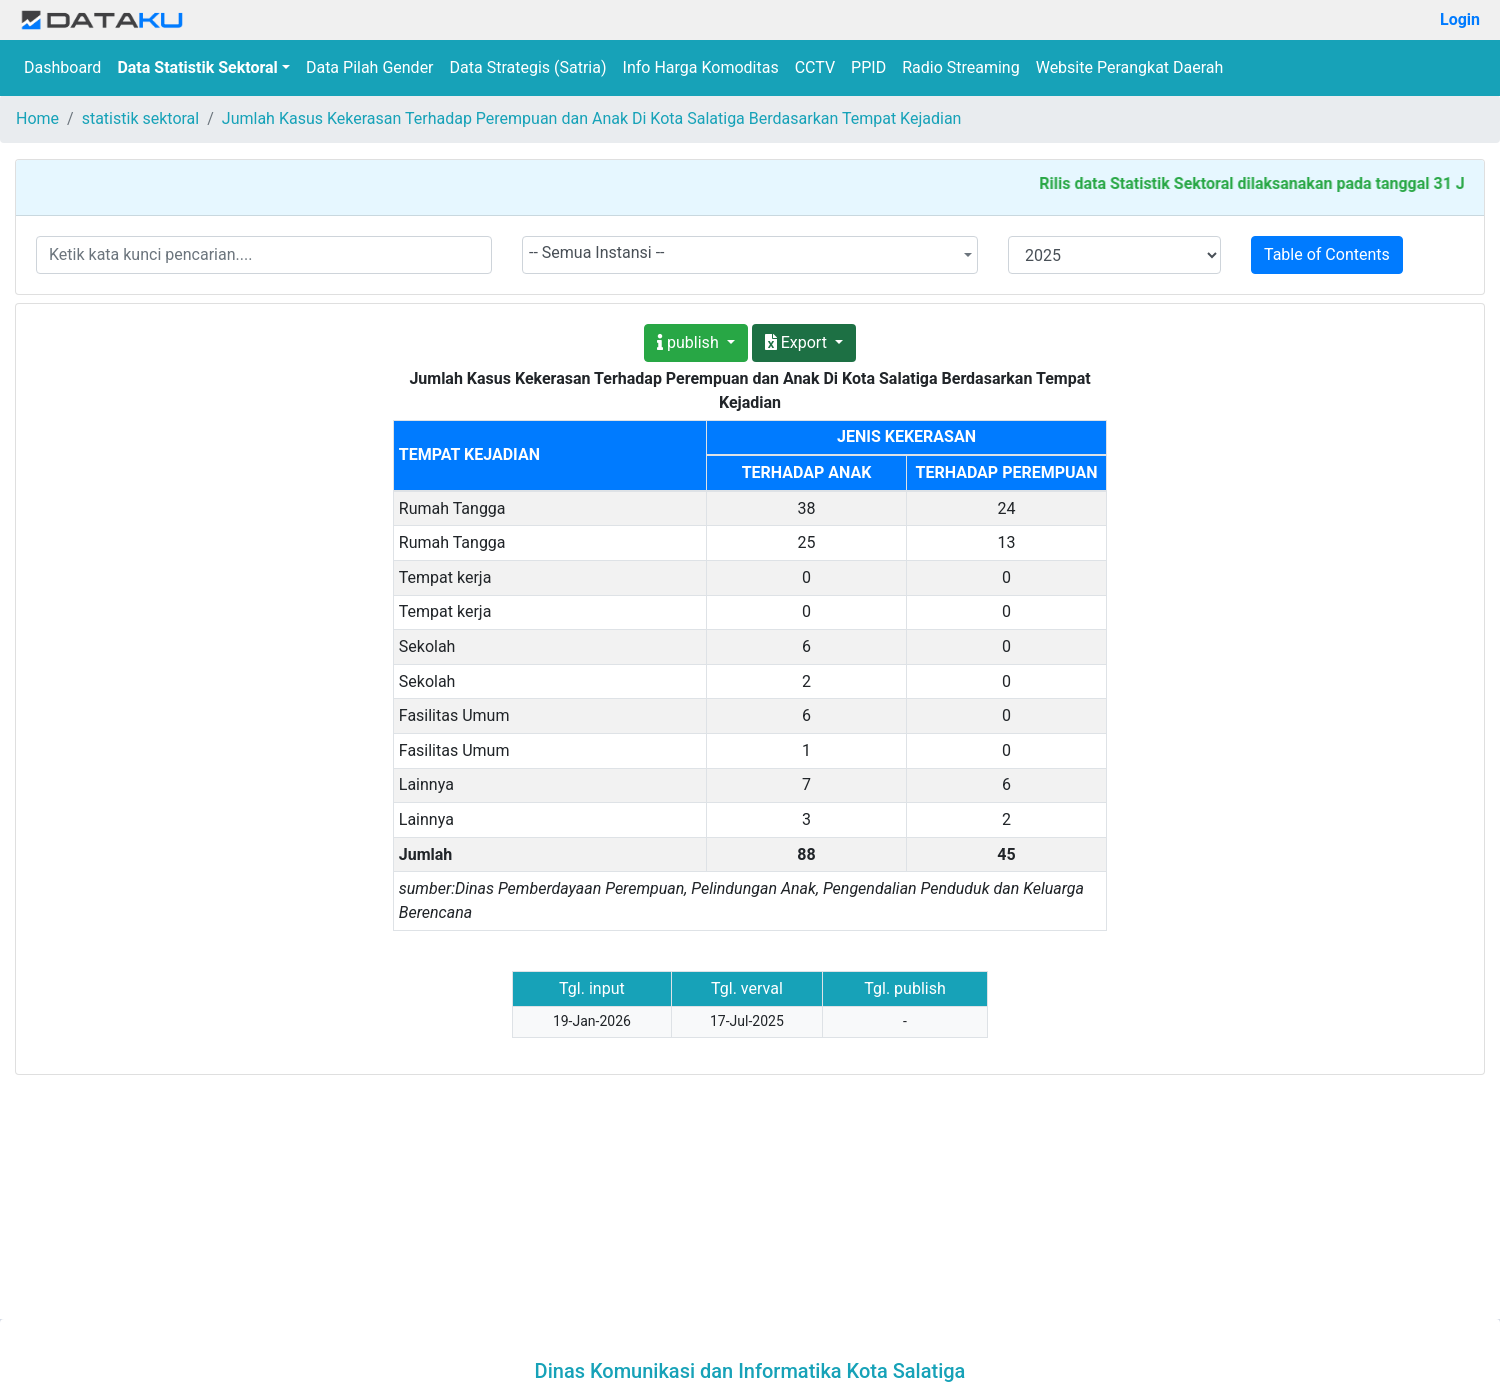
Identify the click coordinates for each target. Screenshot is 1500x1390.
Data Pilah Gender (370, 67)
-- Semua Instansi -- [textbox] (597, 252)
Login (1460, 19)
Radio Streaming (961, 67)
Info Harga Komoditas (701, 67)
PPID (868, 67)
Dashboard (62, 67)
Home (37, 118)
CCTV (815, 67)
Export (798, 342)
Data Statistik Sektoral (197, 67)
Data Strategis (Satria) (528, 67)
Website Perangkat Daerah (1130, 67)
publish (690, 342)
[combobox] (750, 255)
